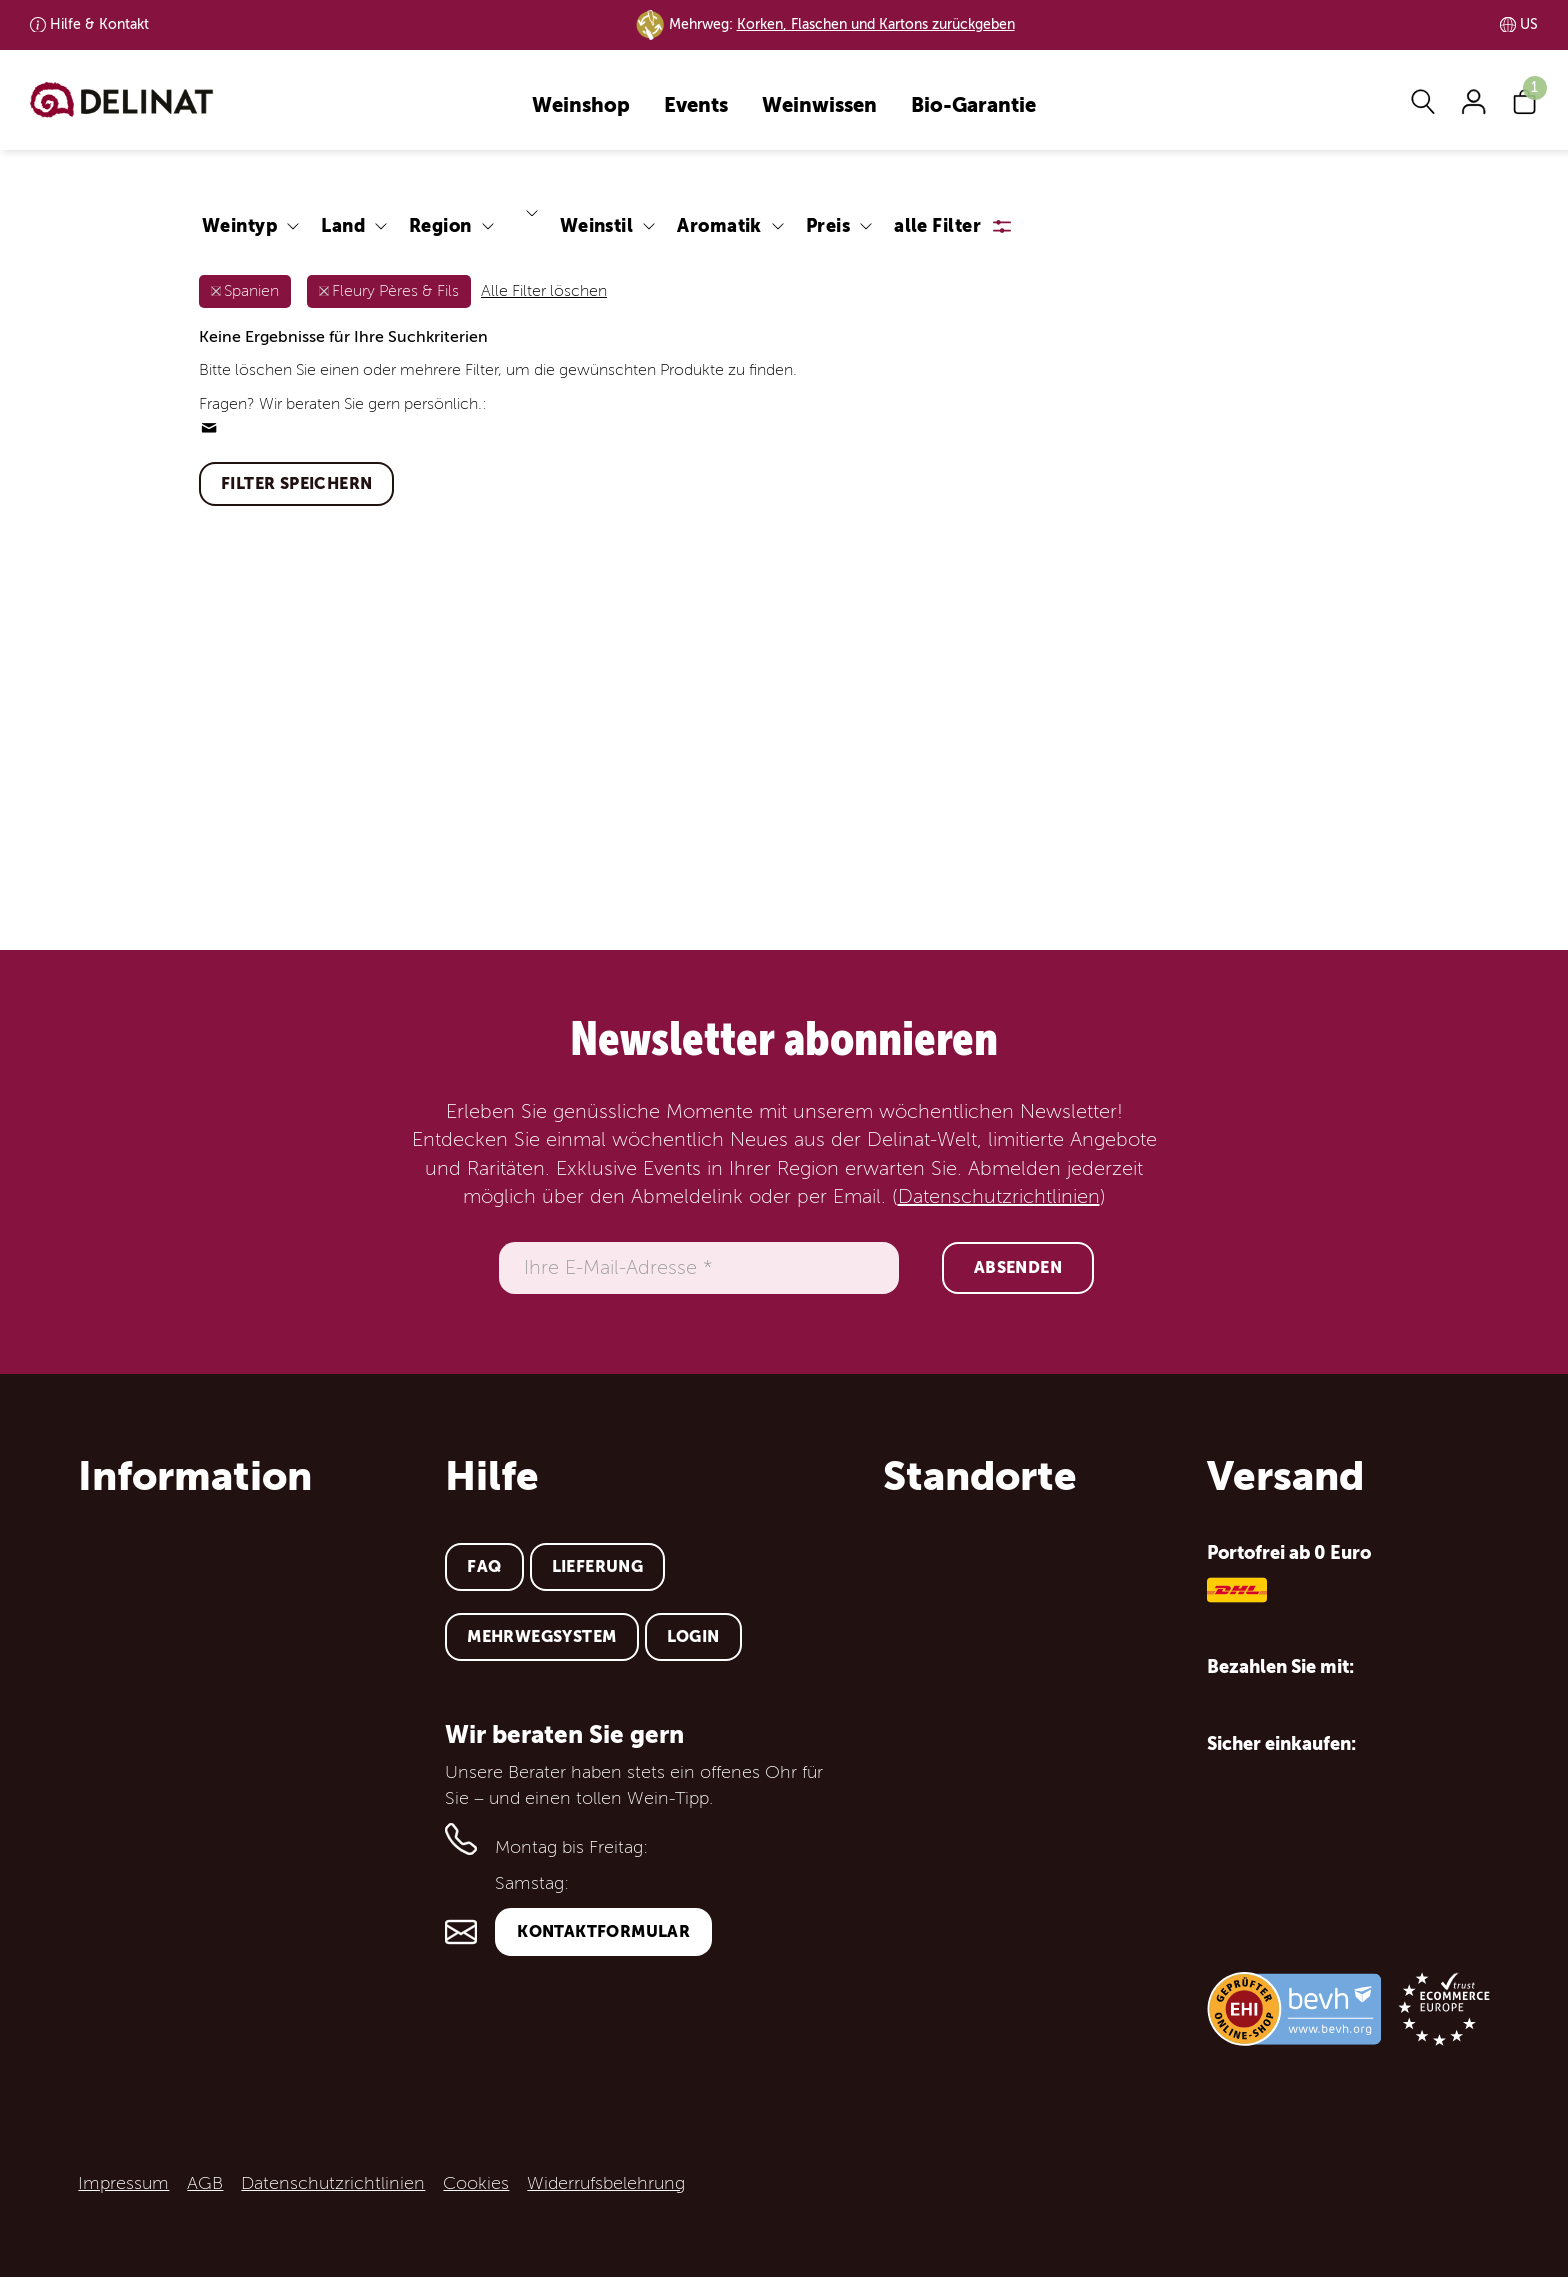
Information (195, 1476)
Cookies (476, 2183)
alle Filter (937, 225)
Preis (828, 225)
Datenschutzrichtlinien (999, 1197)
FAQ (484, 1566)
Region (440, 225)
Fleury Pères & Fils (395, 291)
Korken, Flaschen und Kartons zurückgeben (876, 24)
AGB (205, 2183)
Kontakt (99, 24)
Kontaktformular (603, 1931)
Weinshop (581, 106)
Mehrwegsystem (541, 1636)
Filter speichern (296, 483)
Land (343, 225)
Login (693, 1636)
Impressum (123, 2183)
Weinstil (597, 225)
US (1529, 24)
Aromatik (719, 225)
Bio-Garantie (973, 106)
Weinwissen (819, 106)
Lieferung (598, 1566)
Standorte (980, 1476)
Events (696, 106)
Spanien (251, 291)
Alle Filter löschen (544, 291)
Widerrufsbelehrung (606, 2183)
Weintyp (239, 225)
